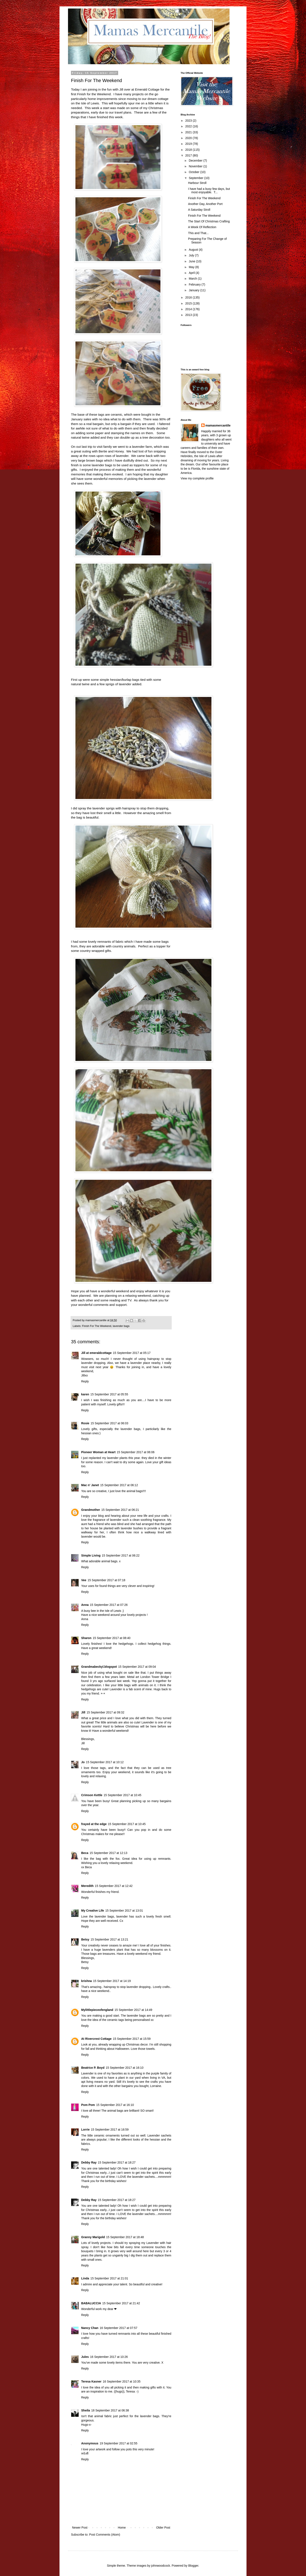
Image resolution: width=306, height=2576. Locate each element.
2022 (189, 126)
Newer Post (79, 2527)
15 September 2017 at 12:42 (113, 1886)
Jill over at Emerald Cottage (139, 89)
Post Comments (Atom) (104, 2534)
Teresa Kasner (91, 2381)
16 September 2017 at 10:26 (109, 2356)
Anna (85, 1604)
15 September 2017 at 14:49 (133, 2010)
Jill (83, 1712)
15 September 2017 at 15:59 (131, 2038)
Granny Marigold (93, 2237)
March (193, 278)
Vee (83, 1580)
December (196, 160)
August (194, 249)
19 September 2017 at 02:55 (118, 2443)
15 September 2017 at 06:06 (135, 1452)
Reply (85, 1381)
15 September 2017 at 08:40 (111, 1638)
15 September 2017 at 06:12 (119, 1485)
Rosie (85, 1423)
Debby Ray (88, 2162)
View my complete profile (197, 478)
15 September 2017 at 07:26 (109, 1604)
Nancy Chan (89, 2328)
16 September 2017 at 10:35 (121, 2381)
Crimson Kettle (91, 1795)
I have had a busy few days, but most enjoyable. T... (209, 190)
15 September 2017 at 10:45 (122, 1795)
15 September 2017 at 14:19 (112, 1981)
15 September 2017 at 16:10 (124, 2067)
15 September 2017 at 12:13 (108, 1853)
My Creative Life (92, 1910)
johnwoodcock (160, 2565)
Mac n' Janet (90, 1485)
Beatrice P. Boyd (92, 2067)
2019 (189, 143)
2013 (189, 315)
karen (85, 1394)
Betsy (85, 1939)
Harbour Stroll (197, 183)
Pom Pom (88, 2105)
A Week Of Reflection (202, 227)
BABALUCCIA (91, 2303)
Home (122, 2527)
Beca (84, 1853)
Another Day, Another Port (205, 204)
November (196, 166)
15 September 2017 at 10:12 (104, 1762)
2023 (189, 120)
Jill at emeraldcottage (96, 1353)
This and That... (198, 233)
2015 (189, 303)
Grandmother (90, 1509)
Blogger (193, 2565)
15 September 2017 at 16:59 (110, 2129)
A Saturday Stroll (199, 209)
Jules (85, 2356)
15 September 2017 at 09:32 (105, 1712)
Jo (83, 1762)
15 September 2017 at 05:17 (131, 1353)
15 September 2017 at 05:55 (109, 1394)
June (192, 261)
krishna (86, 1981)
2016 (189, 297)
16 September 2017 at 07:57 (118, 2328)
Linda (85, 2278)
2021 (189, 132)
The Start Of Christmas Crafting (209, 221)
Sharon (86, 1638)
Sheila (85, 2410)
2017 (189, 155)
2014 (189, 309)
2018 (189, 149)
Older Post (163, 2527)
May (192, 267)
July (192, 255)
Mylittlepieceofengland (97, 2010)
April (192, 272)
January (194, 290)
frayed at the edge (94, 1824)
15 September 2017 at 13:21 (109, 1939)
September (196, 178)
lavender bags (121, 1326)
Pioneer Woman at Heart (98, 1452)
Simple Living (91, 1555)
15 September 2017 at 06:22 (120, 1555)
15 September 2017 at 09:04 (137, 1666)
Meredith (87, 1886)
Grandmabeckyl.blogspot (99, 1666)
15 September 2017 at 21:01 (109, 2278)
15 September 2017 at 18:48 (125, 2237)
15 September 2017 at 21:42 (121, 2303)
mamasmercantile (218, 425)
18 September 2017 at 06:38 (110, 2410)
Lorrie (85, 2129)
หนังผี (84, 2453)
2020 (189, 138)
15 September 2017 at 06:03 (109, 1423)
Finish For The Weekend (96, 1326)
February (195, 284)
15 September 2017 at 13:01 (124, 1910)
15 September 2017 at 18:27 (116, 2162)
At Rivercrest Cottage (96, 2038)
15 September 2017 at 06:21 (120, 1509)
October (194, 172)
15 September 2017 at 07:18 (106, 1580)
